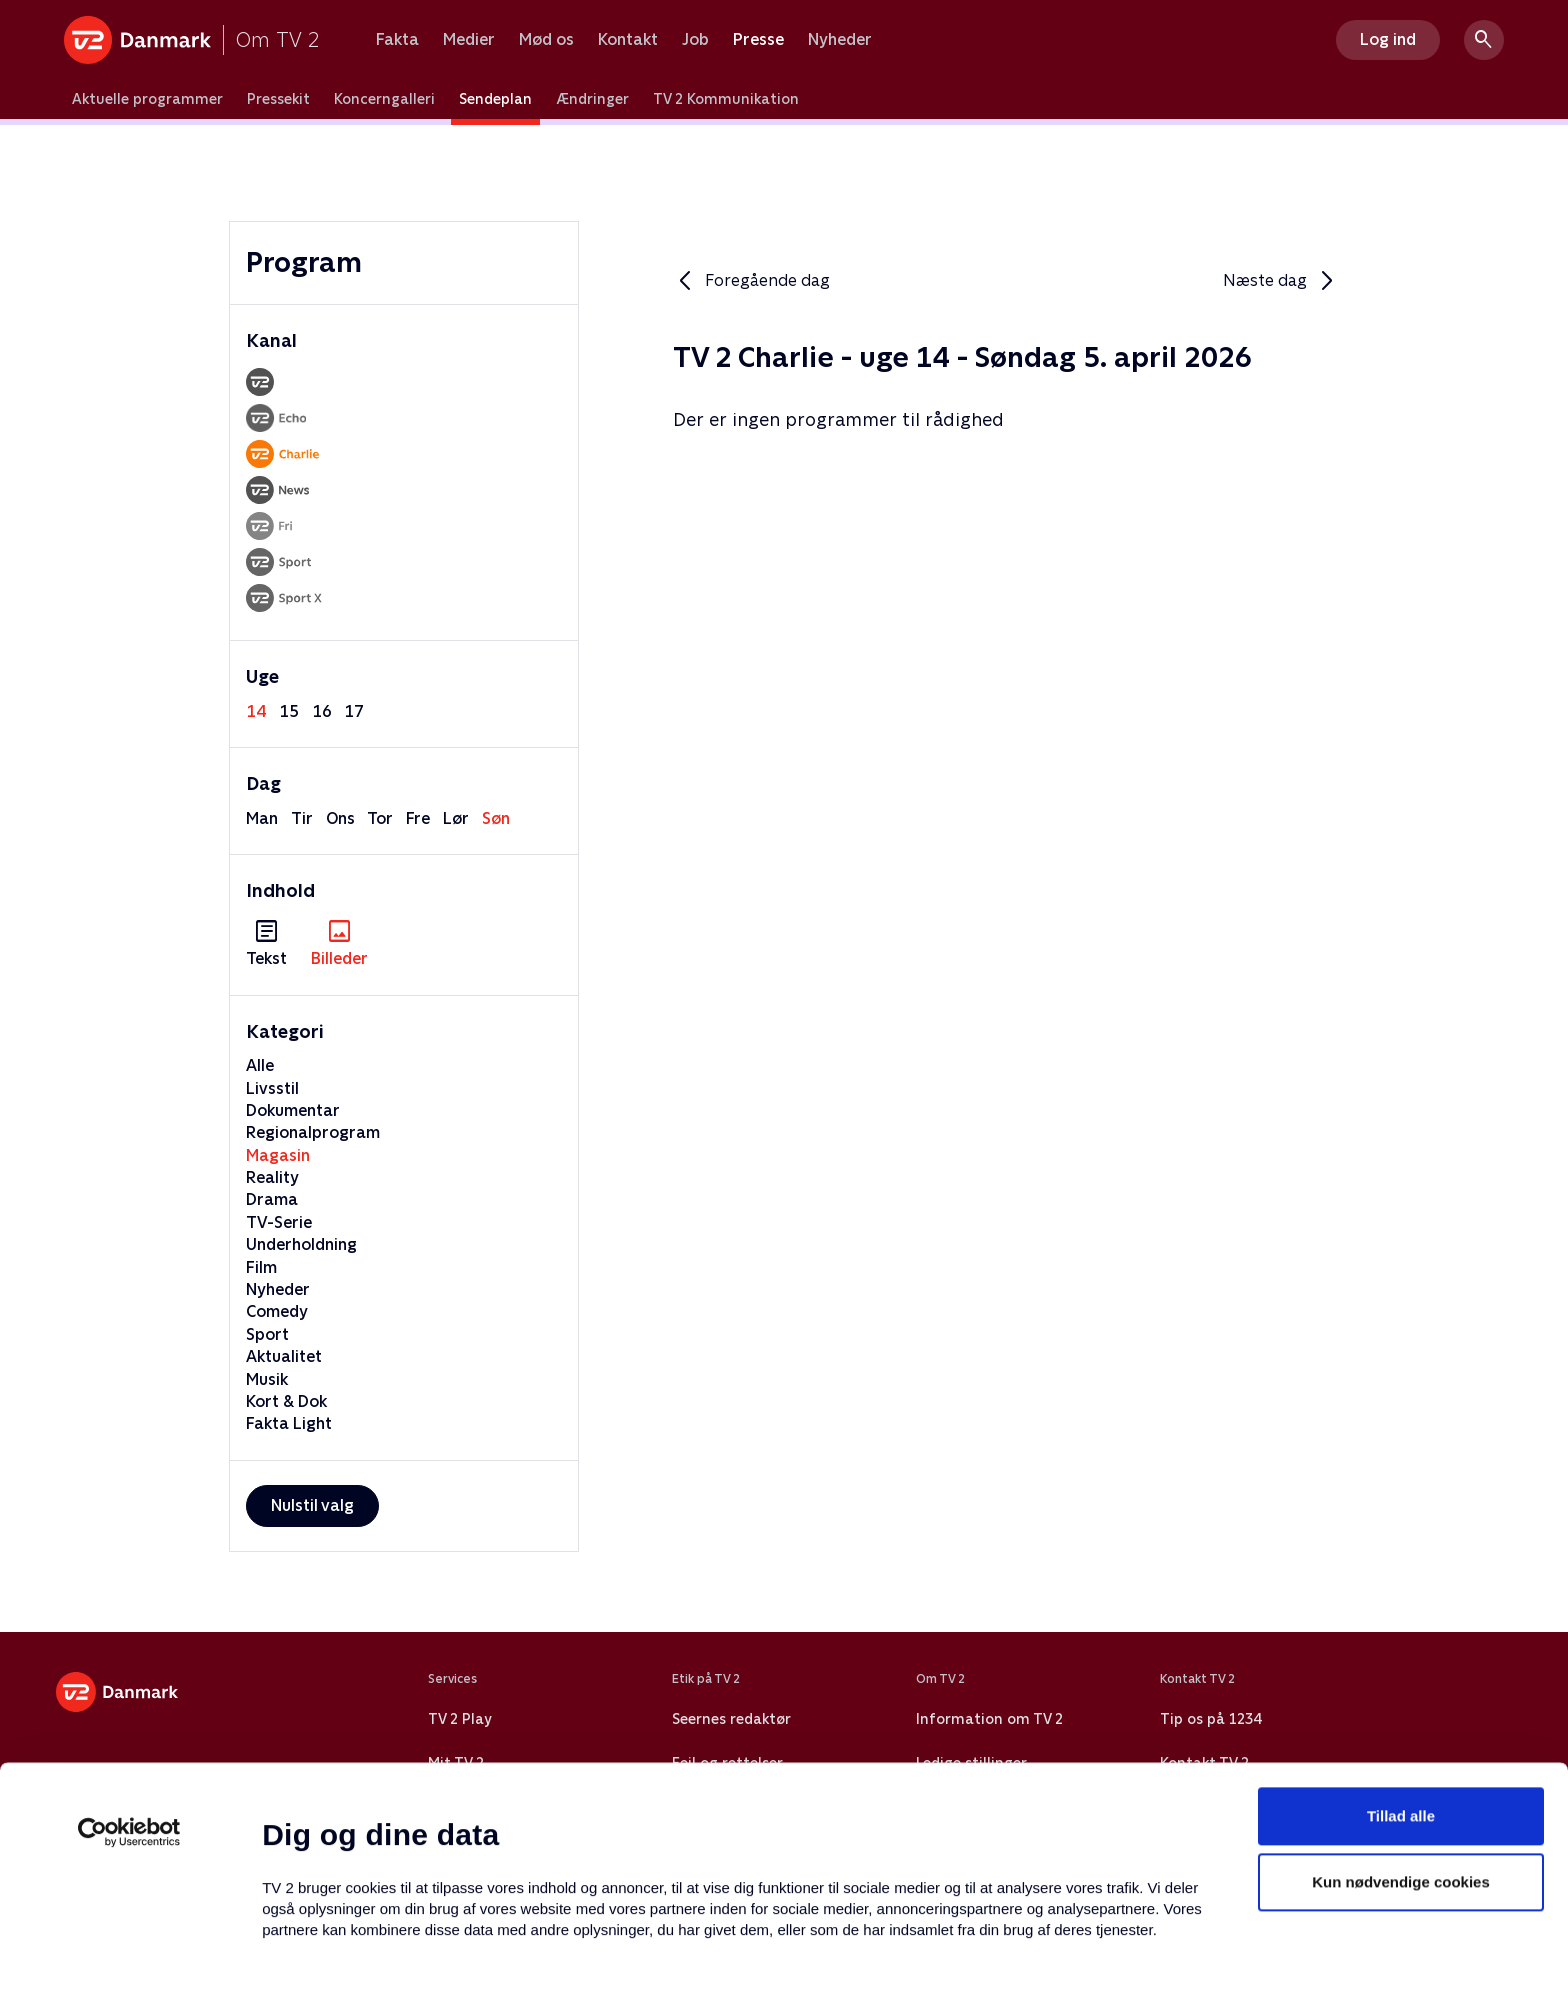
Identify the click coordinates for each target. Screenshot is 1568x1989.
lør (456, 818)
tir (302, 818)
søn (496, 818)
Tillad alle (1401, 1695)
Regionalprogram (313, 1132)
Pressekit (278, 99)
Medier (469, 40)
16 (322, 711)
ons (340, 818)
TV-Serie (279, 1222)
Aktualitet (284, 1356)
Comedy (277, 1311)
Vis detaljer (969, 1949)
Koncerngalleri (384, 99)
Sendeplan (495, 99)
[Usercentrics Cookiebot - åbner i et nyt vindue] (129, 1712)
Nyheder (840, 40)
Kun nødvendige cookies (1401, 1761)
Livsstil (272, 1088)
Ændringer (592, 99)
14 (256, 711)
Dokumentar (293, 1110)
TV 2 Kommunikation (726, 99)
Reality (272, 1177)
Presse (758, 40)
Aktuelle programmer (147, 99)
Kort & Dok (286, 1401)
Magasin (278, 1155)
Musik (267, 1379)
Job (695, 40)
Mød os (546, 40)
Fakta (397, 40)
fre (418, 818)
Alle (260, 1065)
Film (261, 1267)
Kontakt (628, 40)
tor (380, 818)
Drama (272, 1199)
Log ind (1388, 39)
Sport (267, 1334)
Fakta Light (289, 1423)
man (262, 818)
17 (354, 711)
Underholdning (301, 1244)
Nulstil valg (312, 1505)
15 (289, 711)
